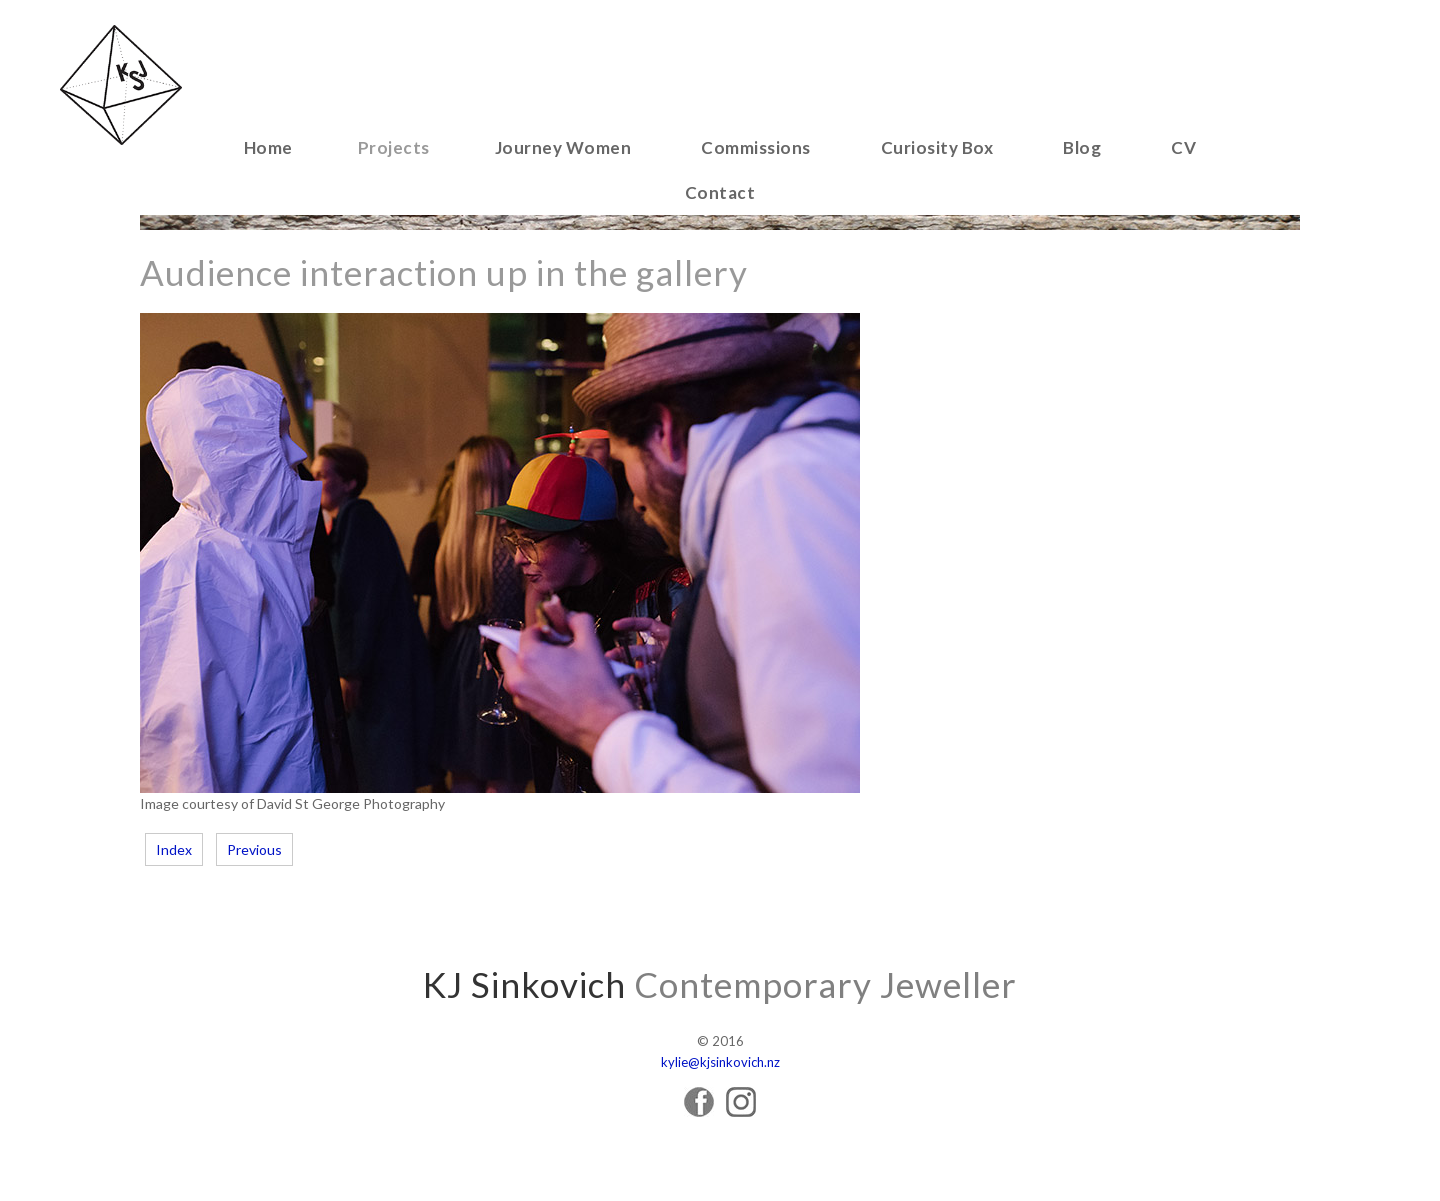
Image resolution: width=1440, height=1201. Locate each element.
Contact (720, 192)
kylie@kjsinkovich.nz (720, 1062)
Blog (1082, 147)
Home (268, 147)
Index (174, 849)
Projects (394, 147)
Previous (254, 849)
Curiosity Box (937, 147)
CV (1183, 147)
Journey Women (563, 147)
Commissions (756, 147)
